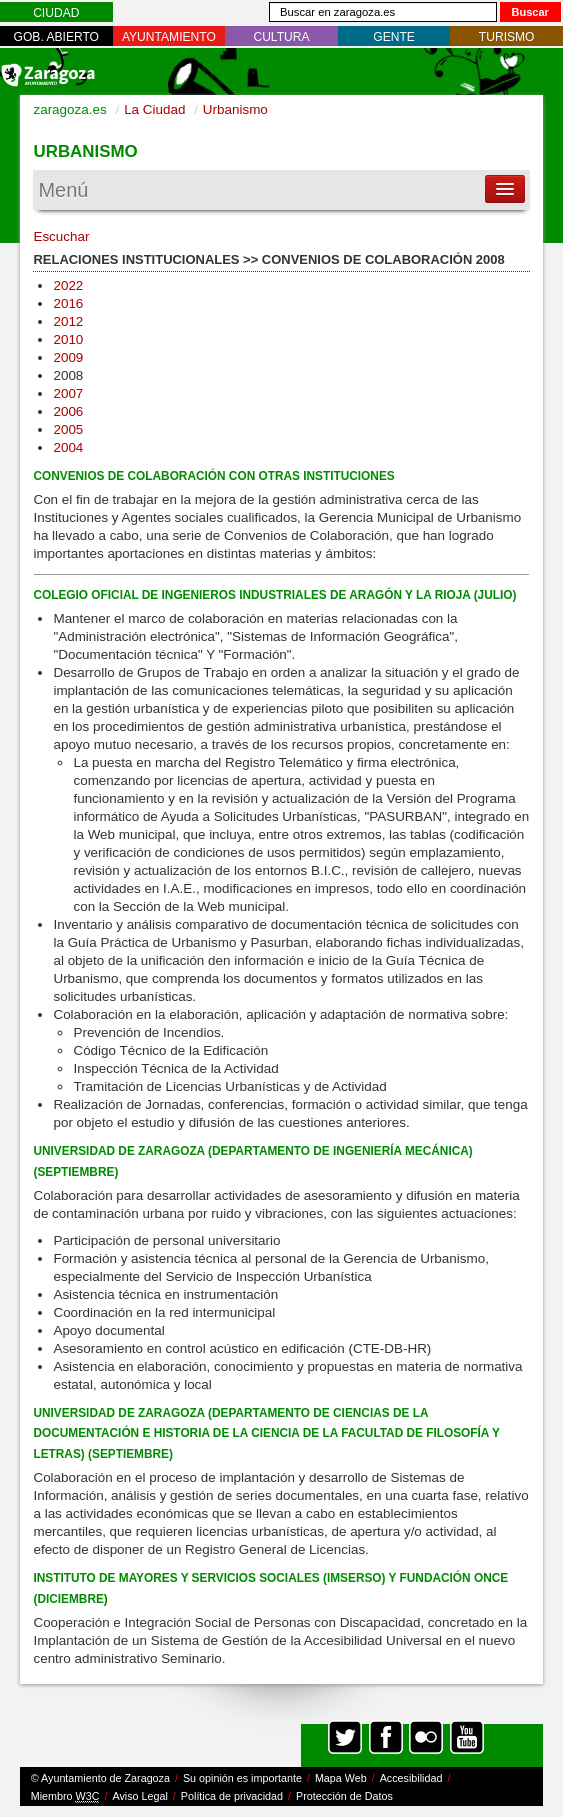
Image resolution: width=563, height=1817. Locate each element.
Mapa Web (341, 1778)
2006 (68, 411)
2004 (68, 447)
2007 (68, 393)
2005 (68, 429)
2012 (68, 321)
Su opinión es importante (242, 1778)
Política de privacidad (232, 1796)
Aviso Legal (139, 1796)
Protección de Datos (344, 1796)
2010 (68, 339)
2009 (68, 357)
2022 (68, 285)
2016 (68, 303)
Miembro (65, 1796)
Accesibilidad (411, 1778)
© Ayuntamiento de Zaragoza (100, 1778)
